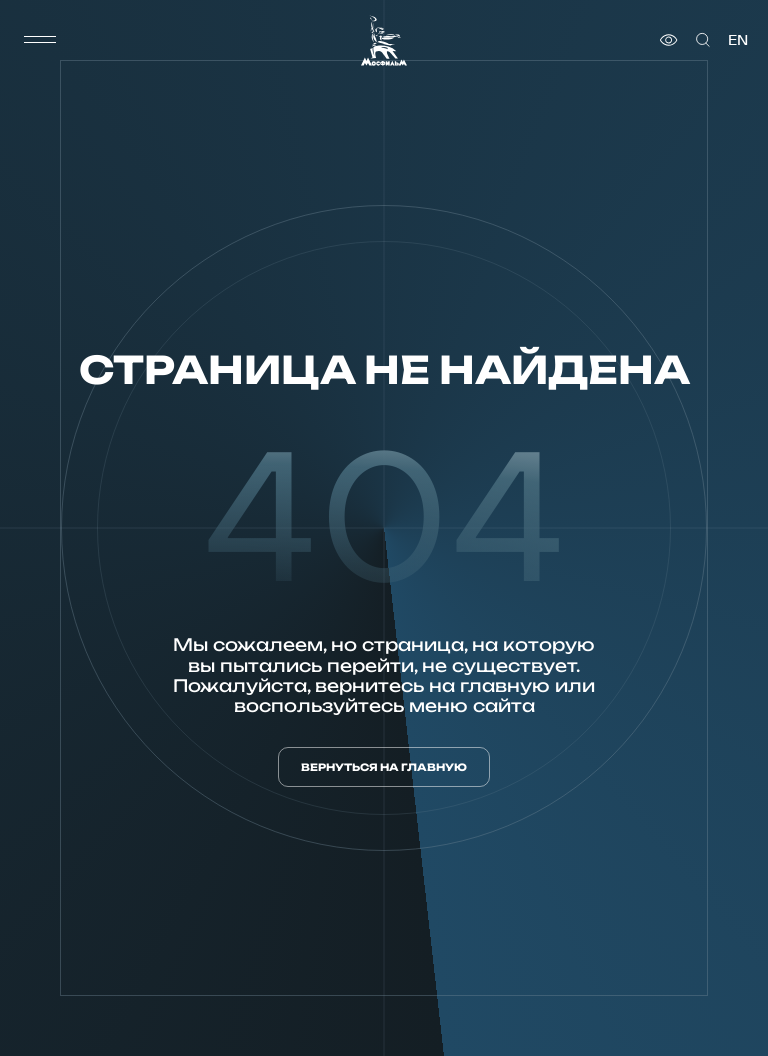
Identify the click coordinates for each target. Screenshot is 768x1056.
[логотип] (384, 40)
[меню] (40, 40)
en (738, 40)
